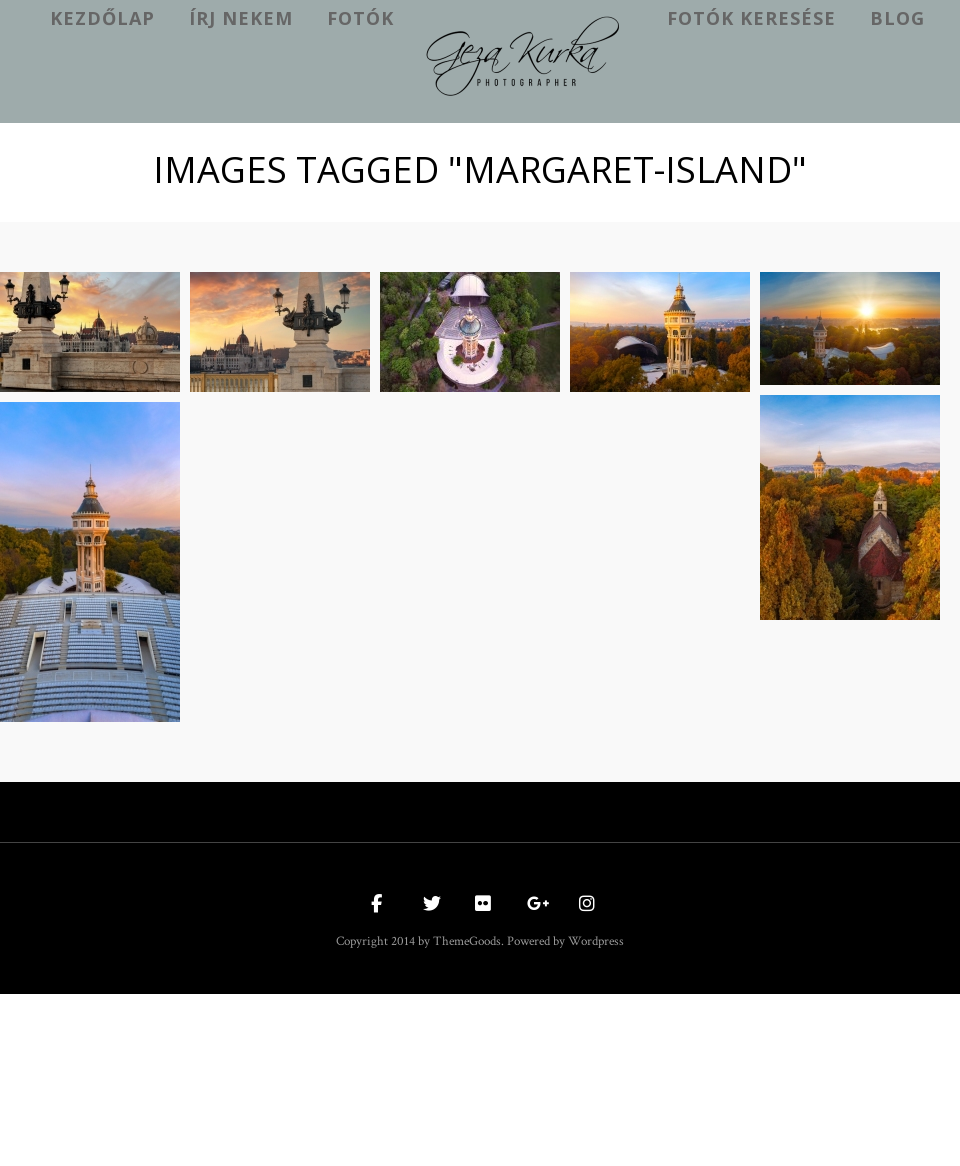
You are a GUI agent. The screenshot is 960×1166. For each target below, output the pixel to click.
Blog (897, 18)
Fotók (360, 18)
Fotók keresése (751, 18)
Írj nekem (241, 18)
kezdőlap (102, 18)
